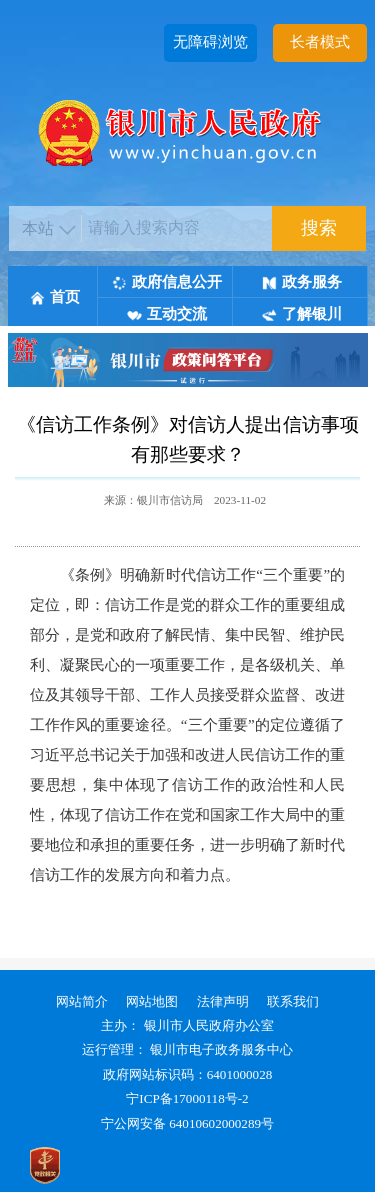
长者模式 (320, 42)
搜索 (319, 228)
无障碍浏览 (210, 42)
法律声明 (223, 1001)
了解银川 (302, 314)
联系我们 (293, 1001)
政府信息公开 (167, 282)
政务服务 (302, 282)
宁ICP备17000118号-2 (187, 1098)
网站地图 (152, 1001)
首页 (55, 297)
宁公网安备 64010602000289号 (187, 1123)
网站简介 (82, 1001)
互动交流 (167, 314)
